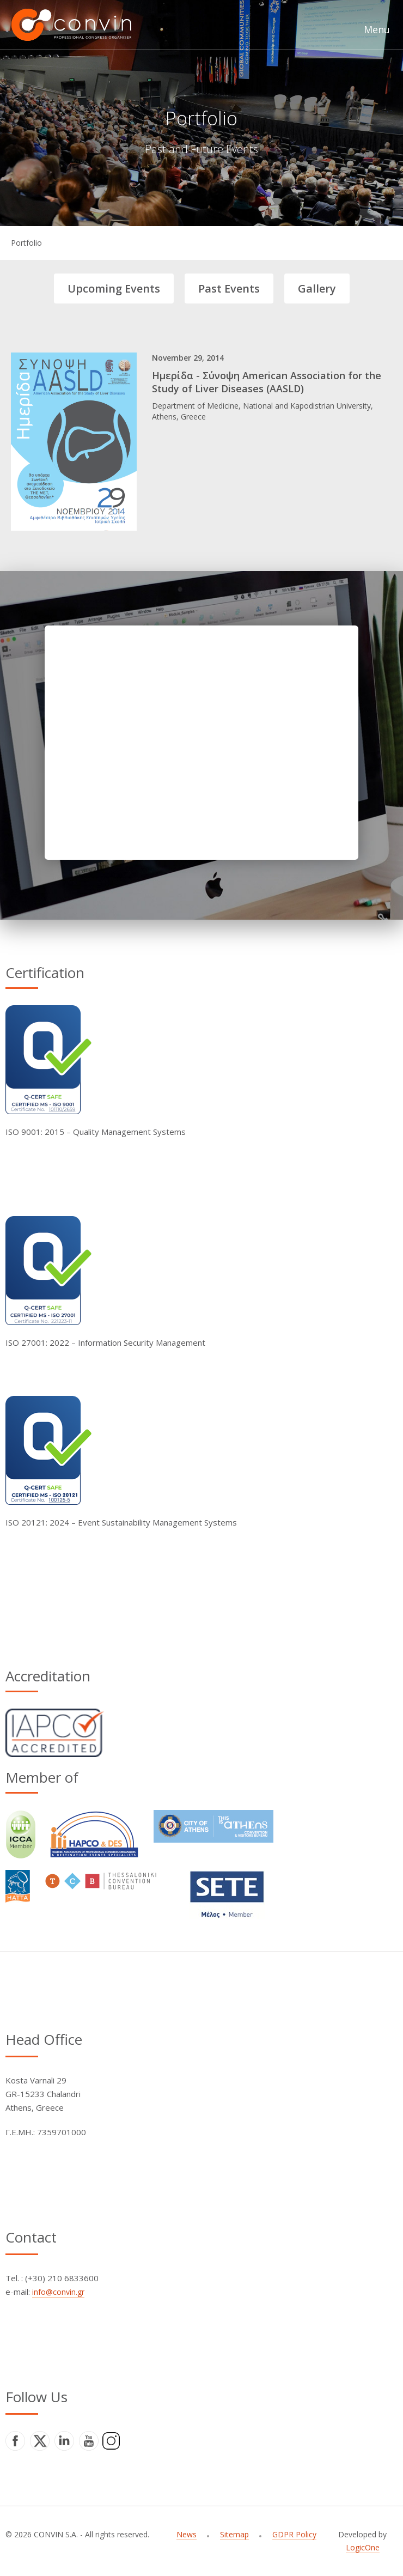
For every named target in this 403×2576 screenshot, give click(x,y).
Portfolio (26, 243)
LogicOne (363, 2547)
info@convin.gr (58, 2292)
